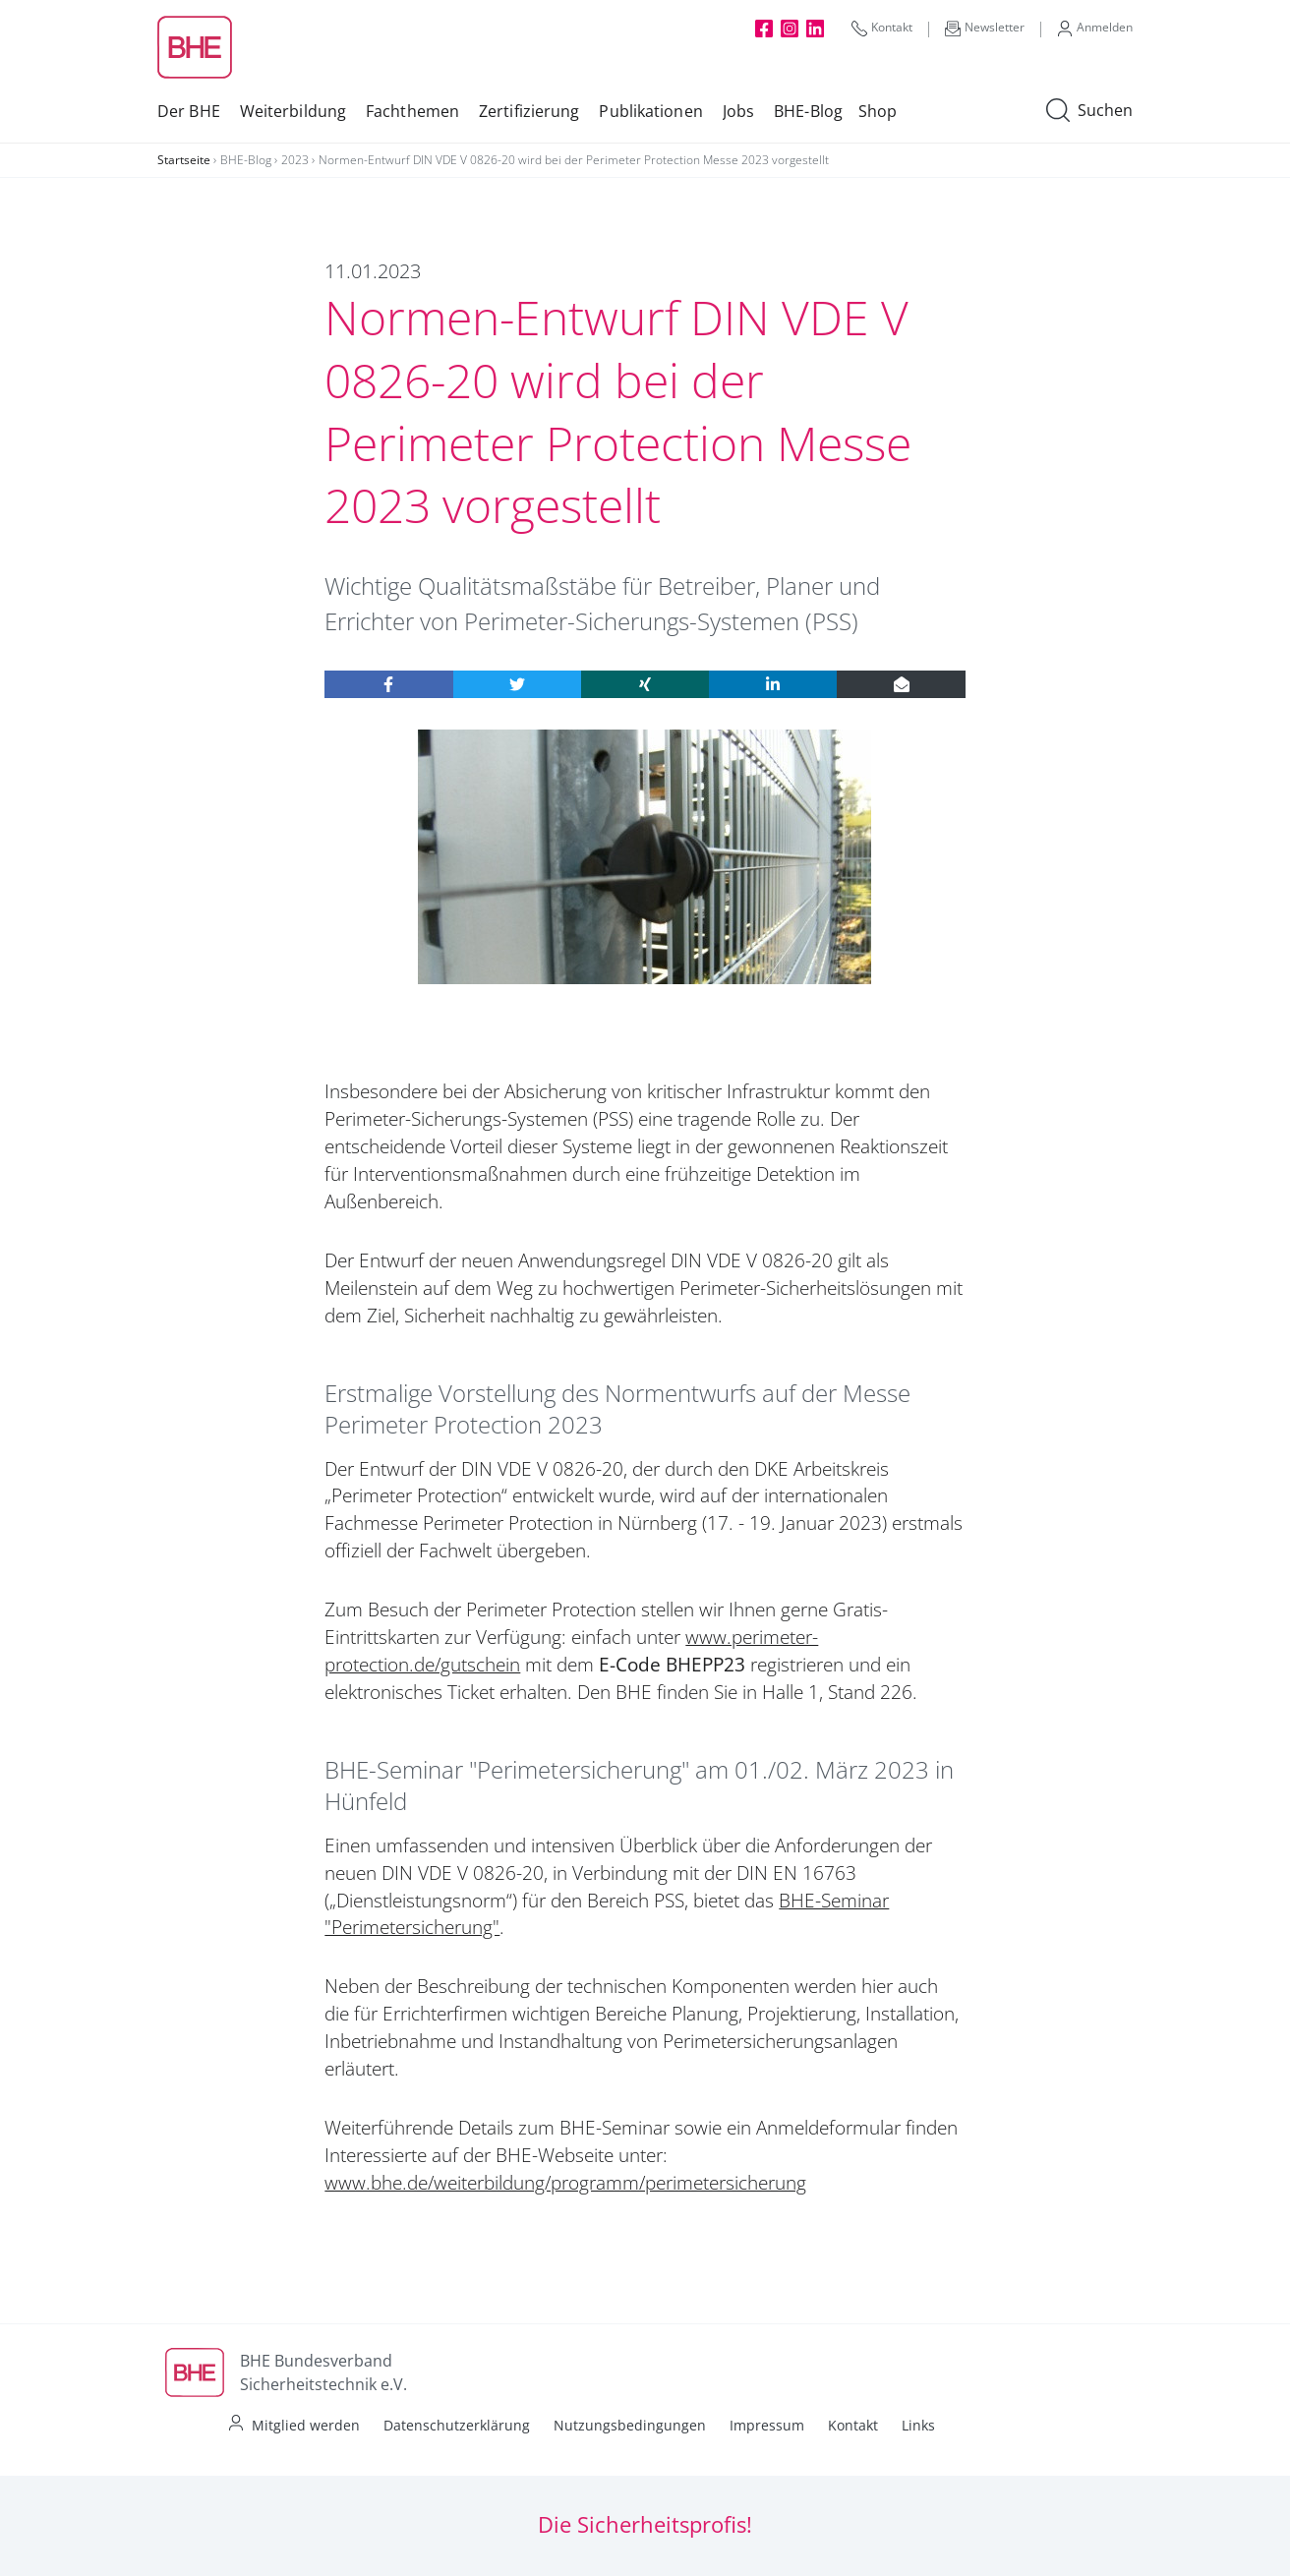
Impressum (767, 2425)
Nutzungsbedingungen (630, 2425)
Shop (877, 111)
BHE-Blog (808, 111)
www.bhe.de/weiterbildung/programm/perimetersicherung (565, 2182)
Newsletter (985, 27)
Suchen (1089, 111)
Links (918, 2425)
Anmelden (1095, 27)
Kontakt (881, 27)
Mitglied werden (306, 2425)
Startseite (183, 159)
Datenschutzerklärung (456, 2425)
